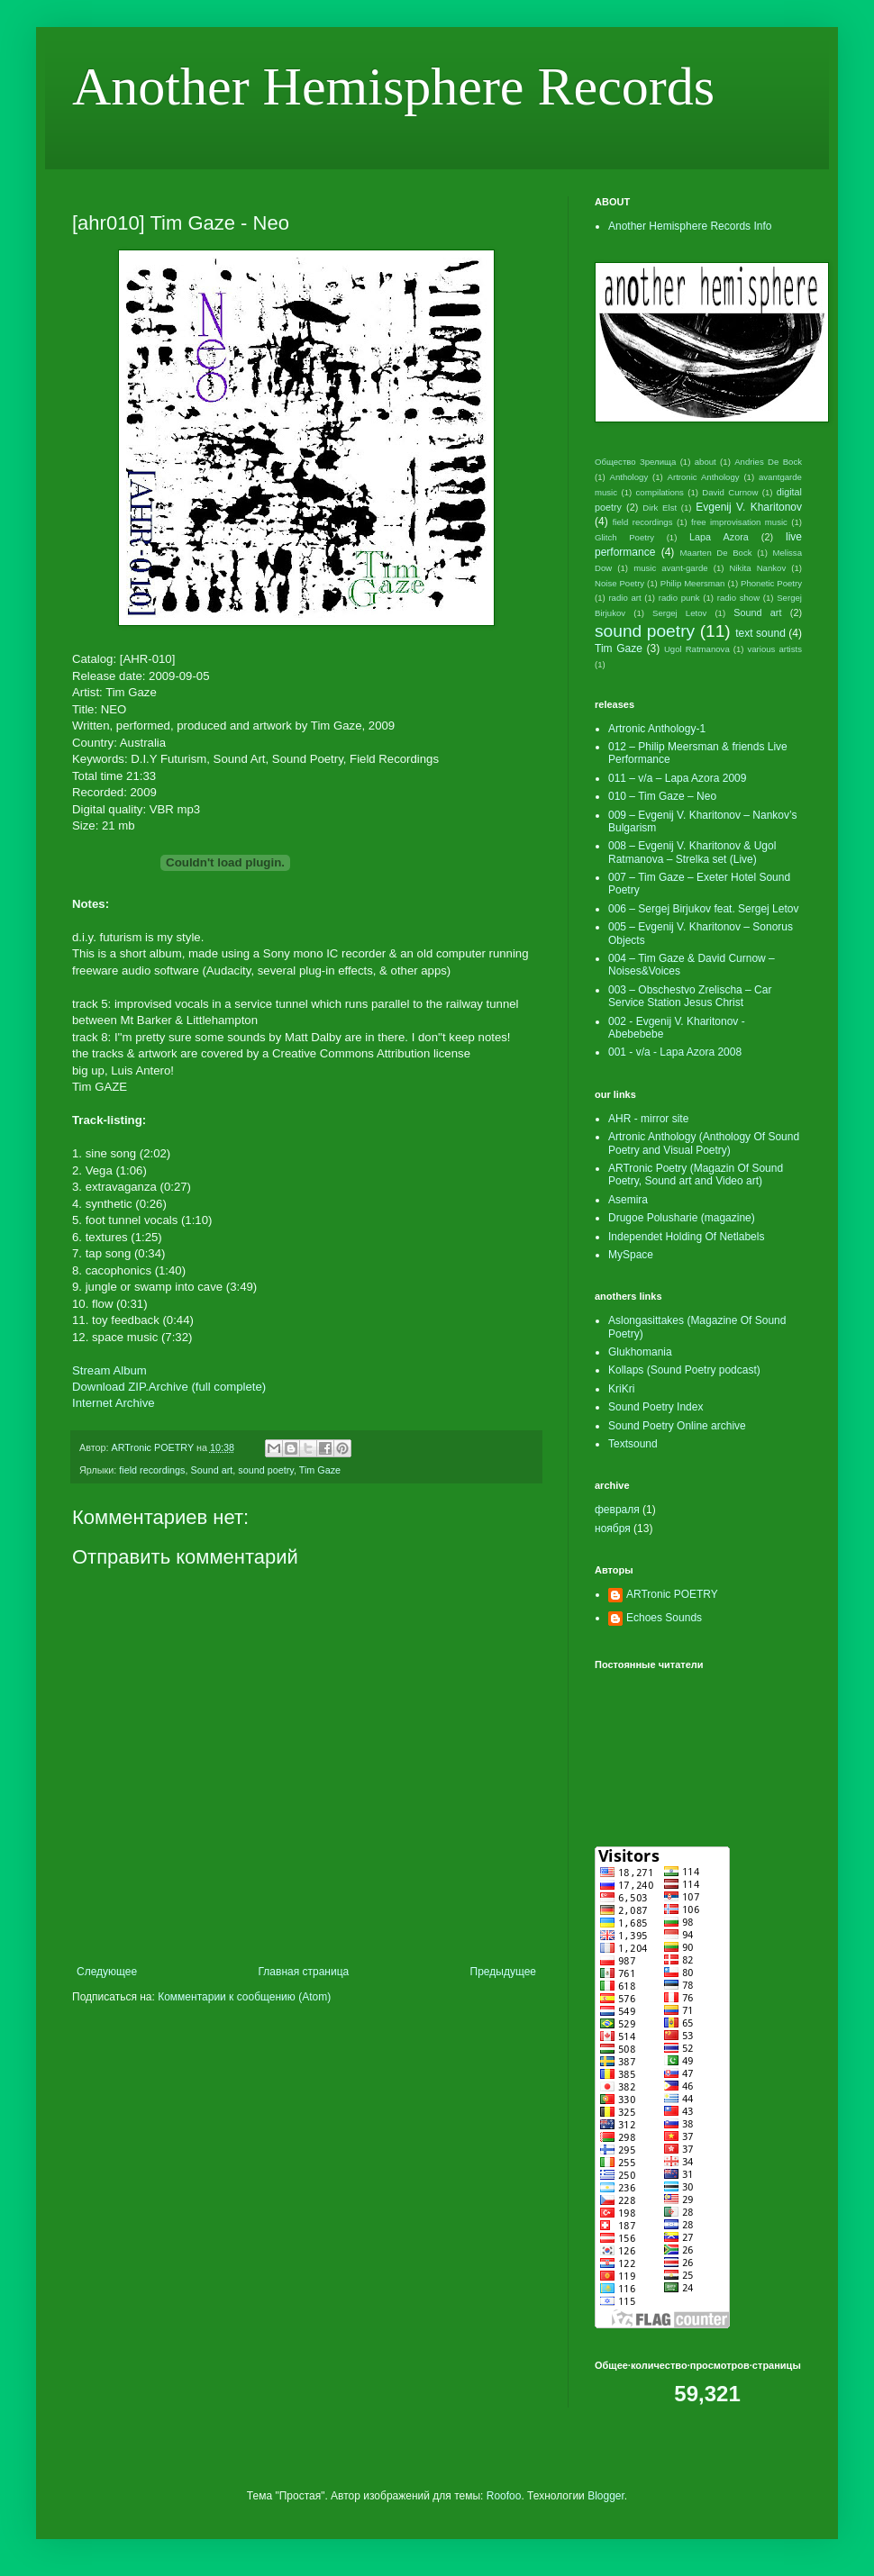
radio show (738, 598)
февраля (617, 1509)
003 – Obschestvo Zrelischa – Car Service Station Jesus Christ (689, 996)
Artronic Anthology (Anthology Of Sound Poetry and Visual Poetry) (703, 1143)
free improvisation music (739, 522)
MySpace (630, 1254)
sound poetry (266, 1470)
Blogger (605, 2496)
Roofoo (504, 2496)
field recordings (152, 1470)
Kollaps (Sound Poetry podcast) (684, 1370)
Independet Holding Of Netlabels (686, 1236)
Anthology (629, 477)
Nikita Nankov (758, 568)
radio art (624, 598)
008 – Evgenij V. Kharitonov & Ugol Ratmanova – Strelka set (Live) (692, 852)
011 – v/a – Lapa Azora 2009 (677, 778)
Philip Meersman (692, 583)
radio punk (679, 598)
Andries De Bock (768, 462)
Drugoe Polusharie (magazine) (681, 1217)
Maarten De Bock (716, 553)
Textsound (633, 1444)
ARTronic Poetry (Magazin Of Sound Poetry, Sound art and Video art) (695, 1174)
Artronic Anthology (704, 477)
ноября (613, 1528)
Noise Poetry (619, 583)
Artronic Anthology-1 (657, 728)
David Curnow (730, 492)
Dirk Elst (659, 507)
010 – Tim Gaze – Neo (662, 796)
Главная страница (304, 1971)
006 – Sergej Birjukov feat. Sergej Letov (703, 909)
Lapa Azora (719, 536)
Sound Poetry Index (655, 1407)
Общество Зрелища (635, 462)
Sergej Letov (679, 613)
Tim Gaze (320, 1470)
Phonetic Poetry (771, 583)
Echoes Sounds (664, 1617)
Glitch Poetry (624, 537)
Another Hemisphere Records (393, 86)
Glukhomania (640, 1352)
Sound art (211, 1470)
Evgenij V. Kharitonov (749, 507)
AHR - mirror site (648, 1118)
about (705, 462)
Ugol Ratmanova (697, 649)
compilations (660, 492)
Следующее (107, 1971)
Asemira (628, 1199)
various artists (774, 649)
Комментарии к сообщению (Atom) (244, 1997)
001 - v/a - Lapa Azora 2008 (675, 1052)
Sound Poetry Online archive (677, 1426)
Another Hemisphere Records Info (689, 226)
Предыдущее (503, 1971)
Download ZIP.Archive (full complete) (169, 1386)
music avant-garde (670, 568)
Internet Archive (113, 1403)
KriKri (621, 1389)
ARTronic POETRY (672, 1594)
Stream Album (109, 1370)
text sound (760, 633)
